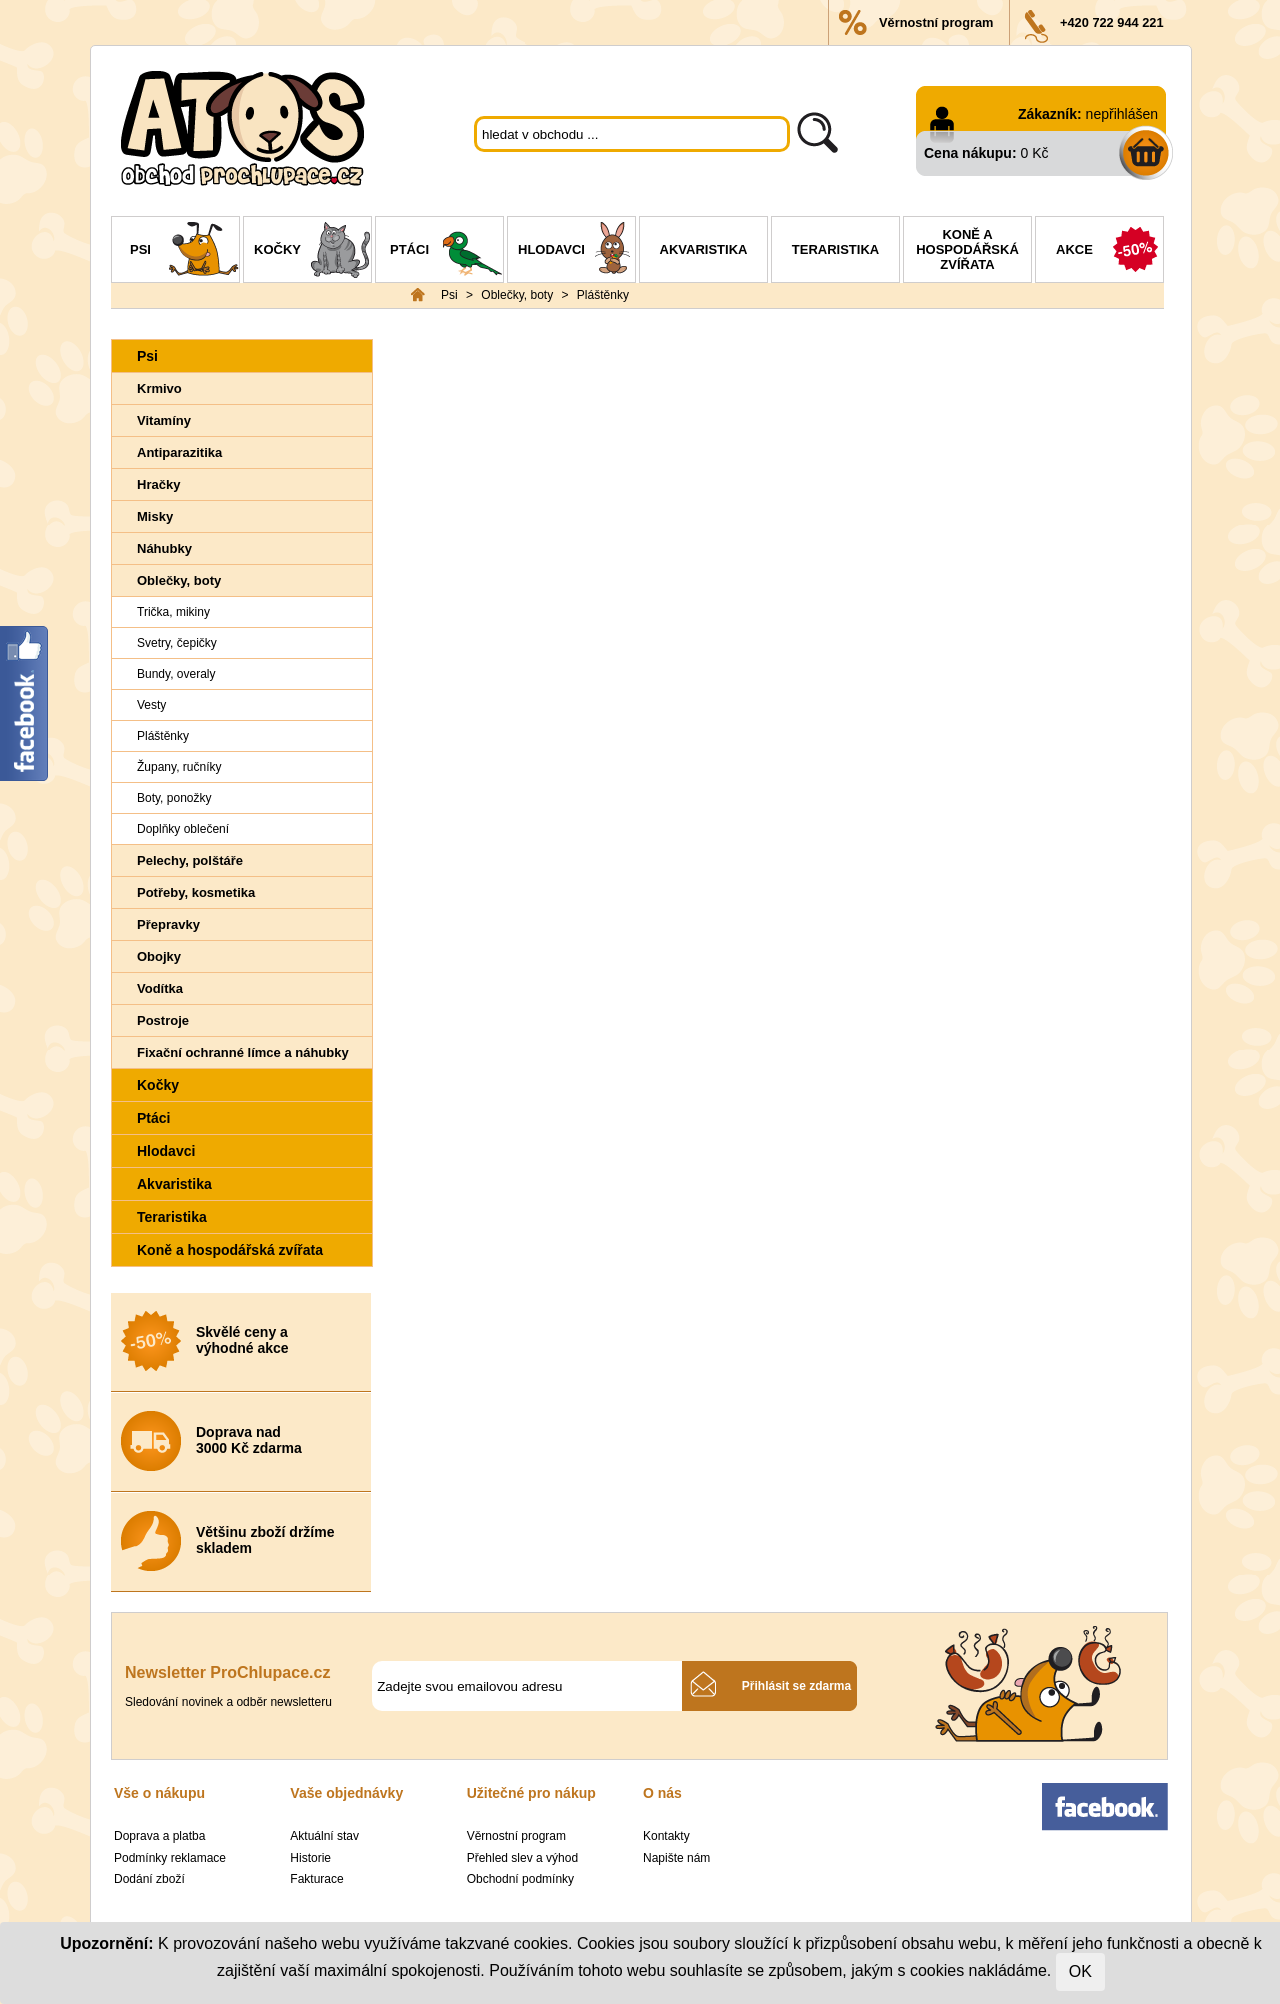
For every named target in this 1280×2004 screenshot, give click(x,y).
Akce (1109, 252)
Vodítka (160, 988)
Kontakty (666, 1836)
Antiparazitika (179, 452)
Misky (155, 516)
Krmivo (159, 388)
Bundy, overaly (176, 674)
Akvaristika (704, 249)
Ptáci (446, 252)
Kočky (312, 252)
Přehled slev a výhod (522, 1858)
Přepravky (168, 924)
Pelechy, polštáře (190, 860)
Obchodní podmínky (520, 1879)
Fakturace (316, 1879)
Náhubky (164, 548)
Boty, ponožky (174, 798)
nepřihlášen (1122, 114)
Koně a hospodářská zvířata (967, 249)
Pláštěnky (603, 295)
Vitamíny (164, 420)
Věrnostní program (936, 22)
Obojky (159, 956)
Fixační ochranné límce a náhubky (243, 1052)
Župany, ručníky (179, 767)
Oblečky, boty (517, 295)
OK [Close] (1080, 1971)
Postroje (163, 1020)
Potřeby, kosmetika (196, 892)
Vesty (151, 705)
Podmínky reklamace (170, 1858)
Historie (310, 1858)
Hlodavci (576, 252)
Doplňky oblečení (183, 829)
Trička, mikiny (173, 612)
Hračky (158, 484)
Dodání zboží (149, 1879)
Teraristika (835, 249)
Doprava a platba (159, 1836)
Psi (184, 252)
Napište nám (676, 1858)
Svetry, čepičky (177, 643)
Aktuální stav (324, 1836)
